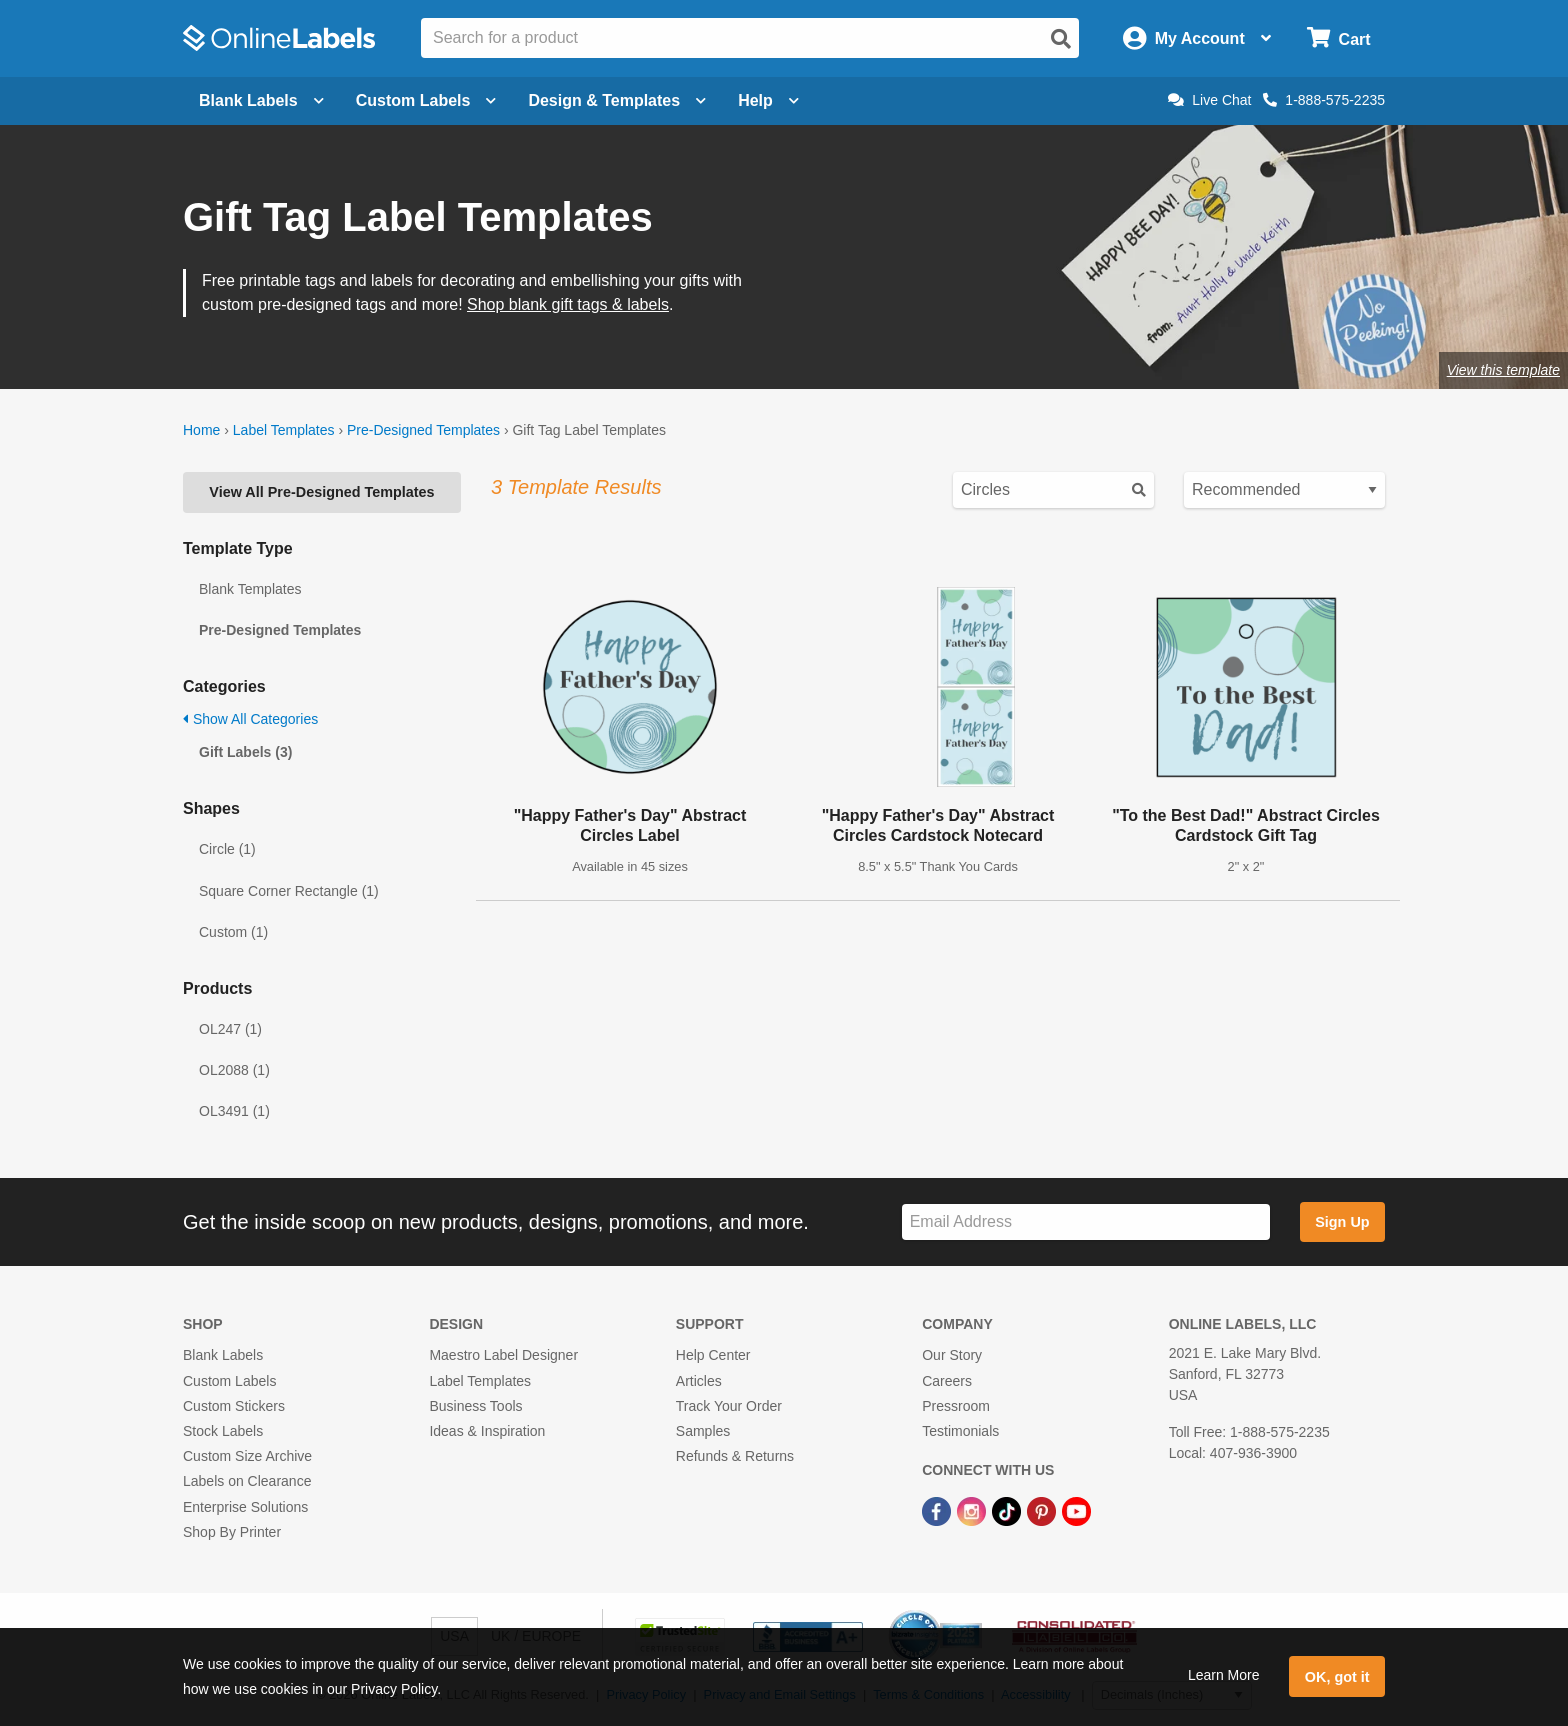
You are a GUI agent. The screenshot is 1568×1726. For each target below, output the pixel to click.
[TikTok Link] (1008, 1510)
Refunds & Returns (735, 1456)
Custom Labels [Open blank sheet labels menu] (426, 100)
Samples (703, 1431)
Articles (699, 1381)
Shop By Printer (232, 1532)
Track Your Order (729, 1406)
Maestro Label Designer (503, 1355)
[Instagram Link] (973, 1510)
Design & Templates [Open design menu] (617, 100)
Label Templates (284, 430)
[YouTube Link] (1076, 1510)
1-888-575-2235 (1324, 100)
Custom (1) (233, 932)
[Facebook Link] (938, 1510)
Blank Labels (223, 1355)
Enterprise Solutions (245, 1507)
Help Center (713, 1355)
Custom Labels (229, 1381)
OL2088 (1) (234, 1070)
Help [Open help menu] (768, 100)
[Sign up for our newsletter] (1086, 1222)
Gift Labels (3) (245, 752)
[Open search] (1061, 39)
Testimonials (960, 1431)
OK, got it (1337, 1677)
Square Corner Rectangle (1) (289, 891)
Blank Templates (250, 589)
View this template (1503, 370)
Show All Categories (250, 719)
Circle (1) (227, 849)
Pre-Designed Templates (423, 430)
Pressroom (956, 1406)
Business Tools (475, 1406)
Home (201, 430)
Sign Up (1342, 1222)
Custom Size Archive (247, 1456)
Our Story (952, 1355)
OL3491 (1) (234, 1111)
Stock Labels (223, 1431)
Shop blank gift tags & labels (568, 304)
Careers (947, 1381)
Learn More (1224, 1675)
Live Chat (1209, 100)
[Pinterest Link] (1043, 1510)
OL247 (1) (230, 1029)
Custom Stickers (234, 1406)
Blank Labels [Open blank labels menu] (261, 100)
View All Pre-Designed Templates (321, 492)
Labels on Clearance (247, 1481)
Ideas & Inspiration (487, 1431)
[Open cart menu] (1338, 38)
